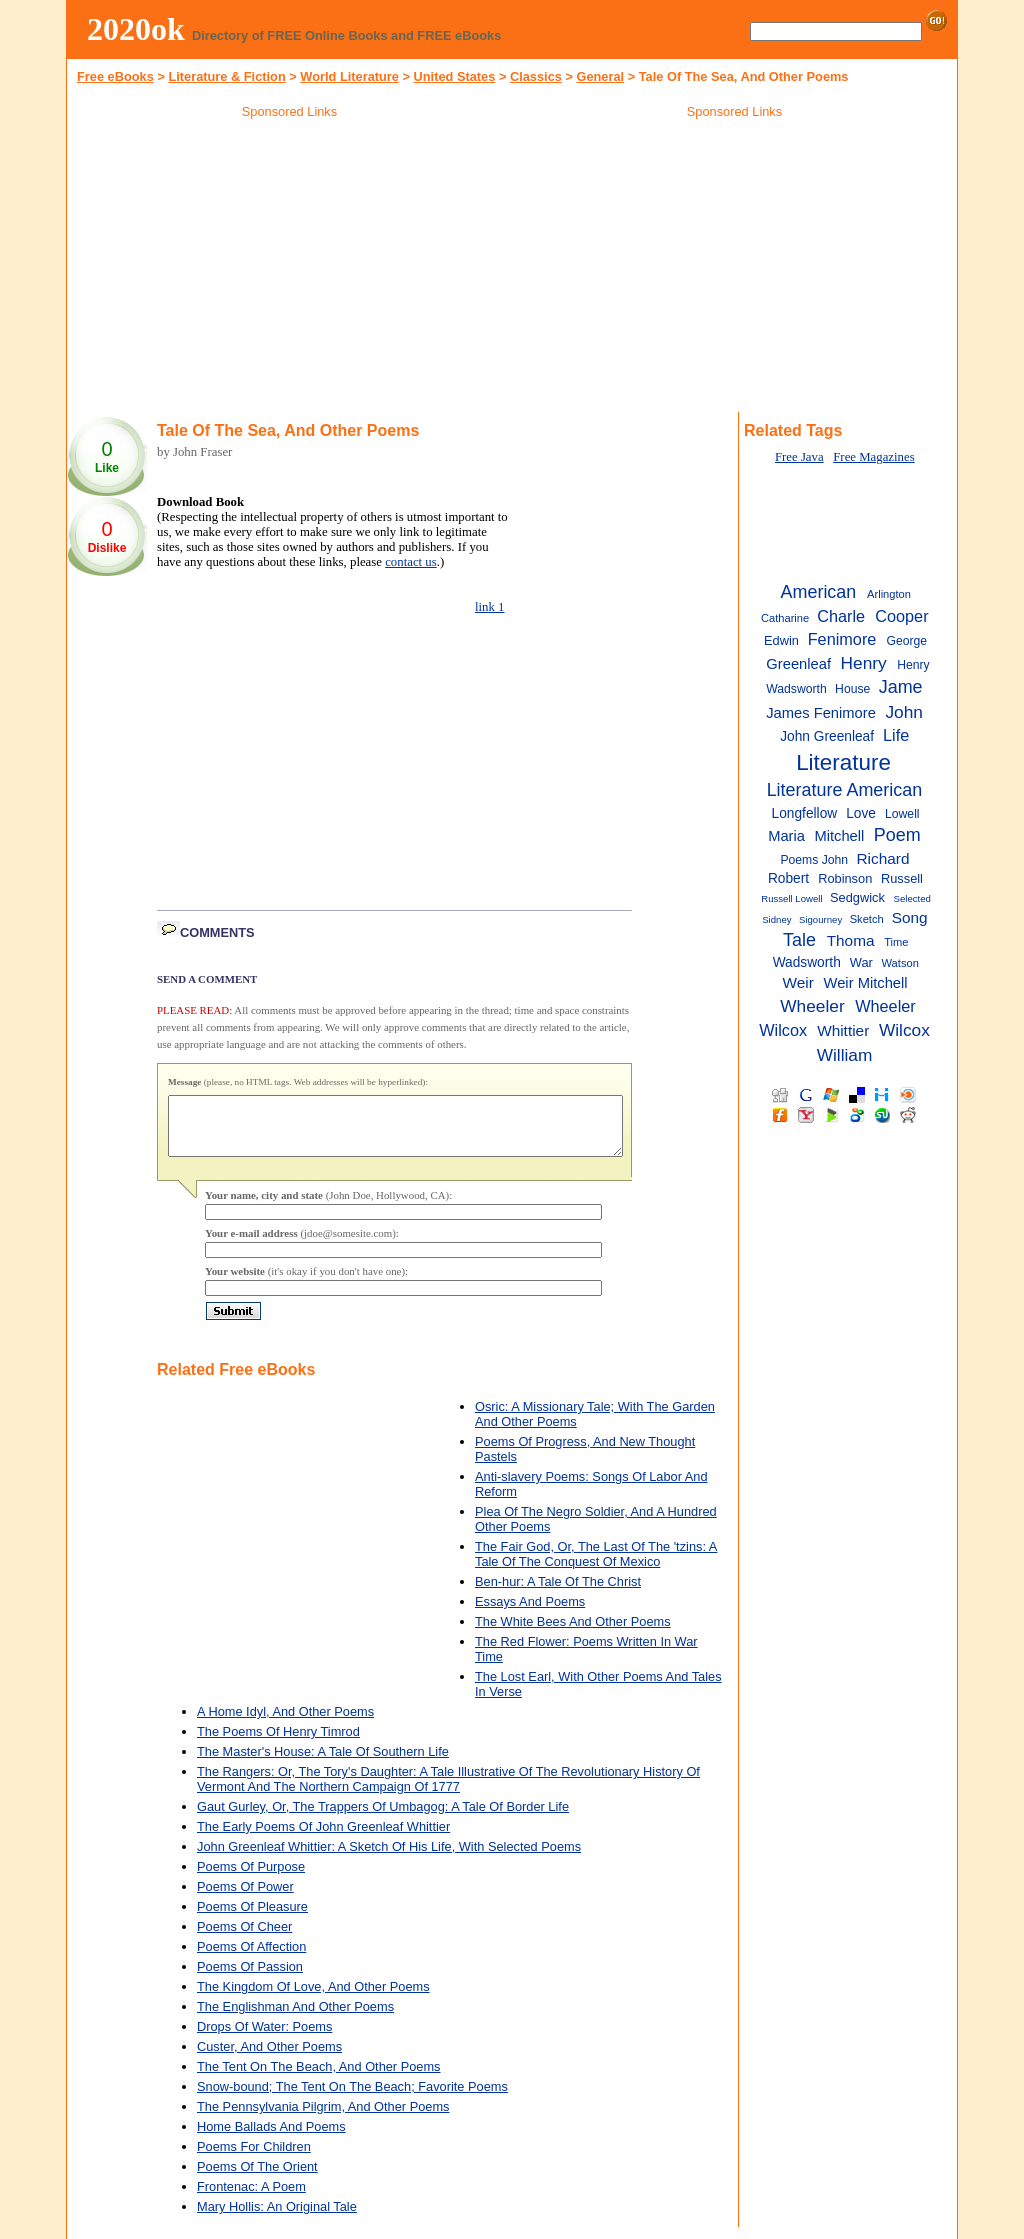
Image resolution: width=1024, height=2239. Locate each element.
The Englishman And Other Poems (295, 2018)
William (845, 1055)
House (852, 689)
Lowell (902, 814)
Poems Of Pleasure (252, 1918)
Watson (900, 963)
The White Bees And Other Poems (573, 1633)
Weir (798, 982)
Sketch (867, 919)
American (819, 592)
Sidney (776, 919)
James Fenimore (821, 713)
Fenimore (842, 639)
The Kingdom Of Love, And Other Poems (313, 1998)
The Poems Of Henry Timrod (278, 1743)
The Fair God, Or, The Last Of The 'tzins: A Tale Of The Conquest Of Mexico (596, 1566)
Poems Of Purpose (251, 1878)
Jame (901, 687)
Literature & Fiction (226, 76)
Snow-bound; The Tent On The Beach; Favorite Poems (352, 2098)
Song (910, 917)
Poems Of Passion (250, 1978)
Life (896, 735)
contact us (411, 562)
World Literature (349, 76)
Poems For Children (254, 2158)
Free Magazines (873, 457)
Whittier (843, 1030)
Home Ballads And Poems (271, 2138)
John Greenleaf (827, 736)
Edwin (781, 640)
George (906, 641)
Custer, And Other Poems (269, 2058)
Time (896, 942)
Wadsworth (807, 962)
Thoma (851, 940)
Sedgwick (857, 897)
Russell (902, 878)
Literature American (845, 790)
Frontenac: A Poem (251, 2198)
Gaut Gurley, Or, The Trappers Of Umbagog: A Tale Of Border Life (383, 1818)
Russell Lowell (791, 898)
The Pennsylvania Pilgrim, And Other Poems (323, 2118)
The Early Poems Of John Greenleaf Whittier (323, 1838)
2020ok (136, 29)
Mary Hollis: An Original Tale (277, 2218)
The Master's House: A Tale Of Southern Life (323, 1763)
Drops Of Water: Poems (264, 2038)
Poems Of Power (245, 1898)
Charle (841, 616)
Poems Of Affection (251, 1958)
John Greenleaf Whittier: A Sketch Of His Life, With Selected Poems (389, 1858)
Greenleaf (798, 664)
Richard (882, 858)
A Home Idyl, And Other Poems (285, 1723)
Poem (897, 835)
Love (861, 813)
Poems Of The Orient (257, 2178)
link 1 (490, 607)
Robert (788, 878)
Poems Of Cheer (244, 1938)
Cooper (901, 616)
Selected (912, 898)
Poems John (814, 860)
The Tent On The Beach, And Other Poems (319, 2078)
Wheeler (812, 1006)
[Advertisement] (290, 269)
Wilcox (904, 1030)
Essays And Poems (530, 1613)
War (861, 962)
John (904, 712)
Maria (786, 836)
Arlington (889, 594)
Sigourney (820, 919)
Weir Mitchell (866, 983)
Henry (864, 663)
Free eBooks (115, 76)
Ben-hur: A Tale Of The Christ (558, 1593)
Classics (536, 76)
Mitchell (839, 836)
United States (455, 76)
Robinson (845, 878)
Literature (843, 762)
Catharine (785, 618)
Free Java (799, 457)
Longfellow (805, 813)
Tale (799, 940)
